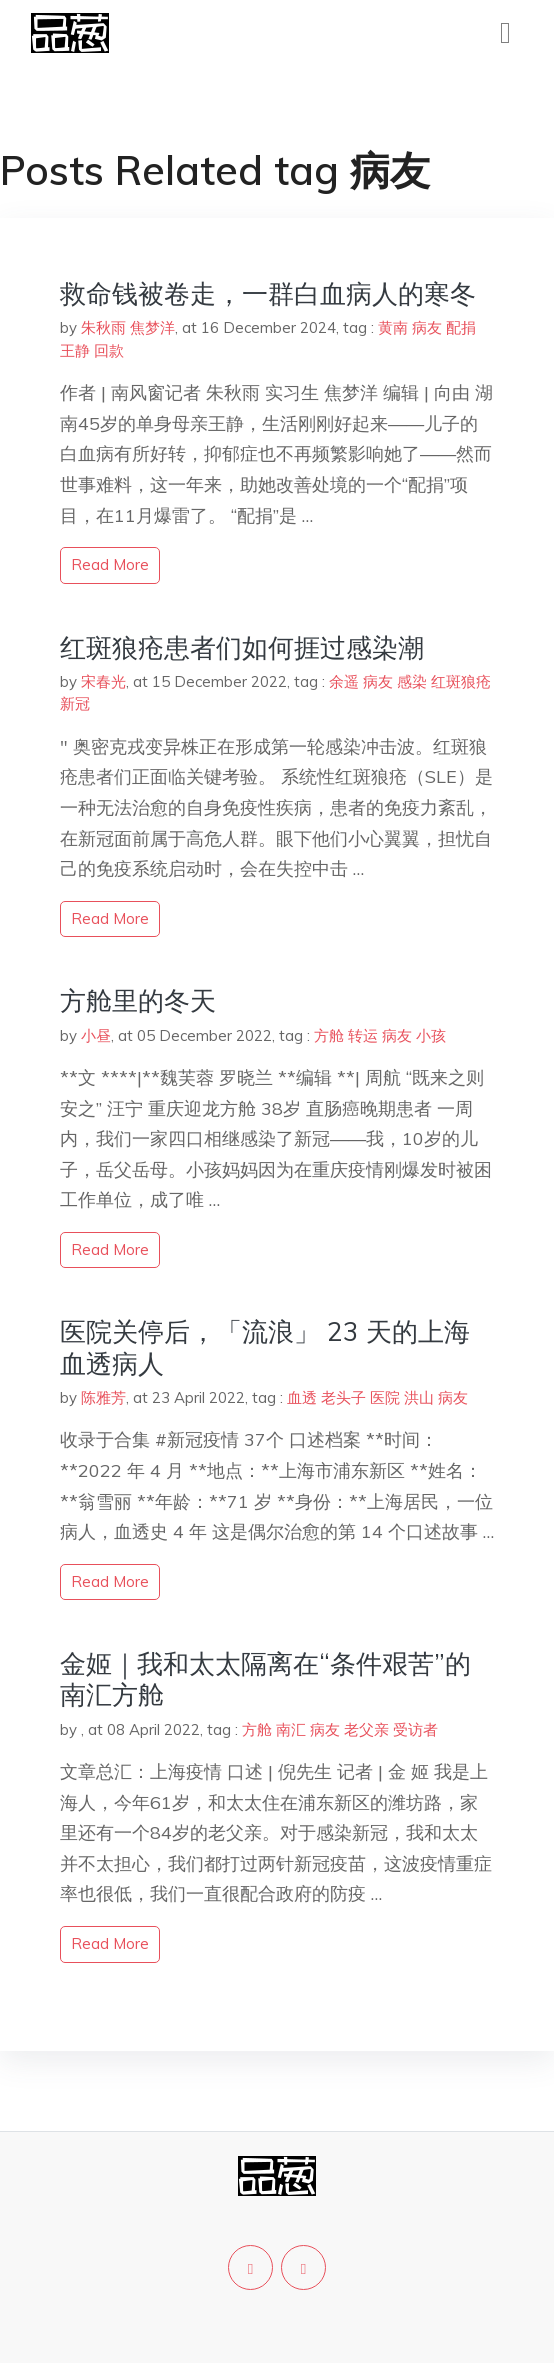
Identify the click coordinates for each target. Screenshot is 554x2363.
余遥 (344, 681)
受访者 (415, 1729)
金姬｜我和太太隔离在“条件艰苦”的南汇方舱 (265, 1679)
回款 (109, 350)
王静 (75, 350)
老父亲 (366, 1729)
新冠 (75, 703)
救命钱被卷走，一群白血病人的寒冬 (268, 293)
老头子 (343, 1397)
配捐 (461, 327)
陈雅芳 (103, 1397)
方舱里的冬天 (138, 1000)
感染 (412, 681)
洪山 (419, 1397)
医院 (385, 1397)
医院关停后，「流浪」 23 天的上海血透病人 (265, 1347)
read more (110, 564)
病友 (427, 327)
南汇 (291, 1729)
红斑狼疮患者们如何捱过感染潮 (242, 647)
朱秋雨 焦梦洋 (128, 327)
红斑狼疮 (461, 681)
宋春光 (103, 681)
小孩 (431, 1035)
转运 (363, 1035)
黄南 (393, 327)
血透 (302, 1397)
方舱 (329, 1035)
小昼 (96, 1035)
